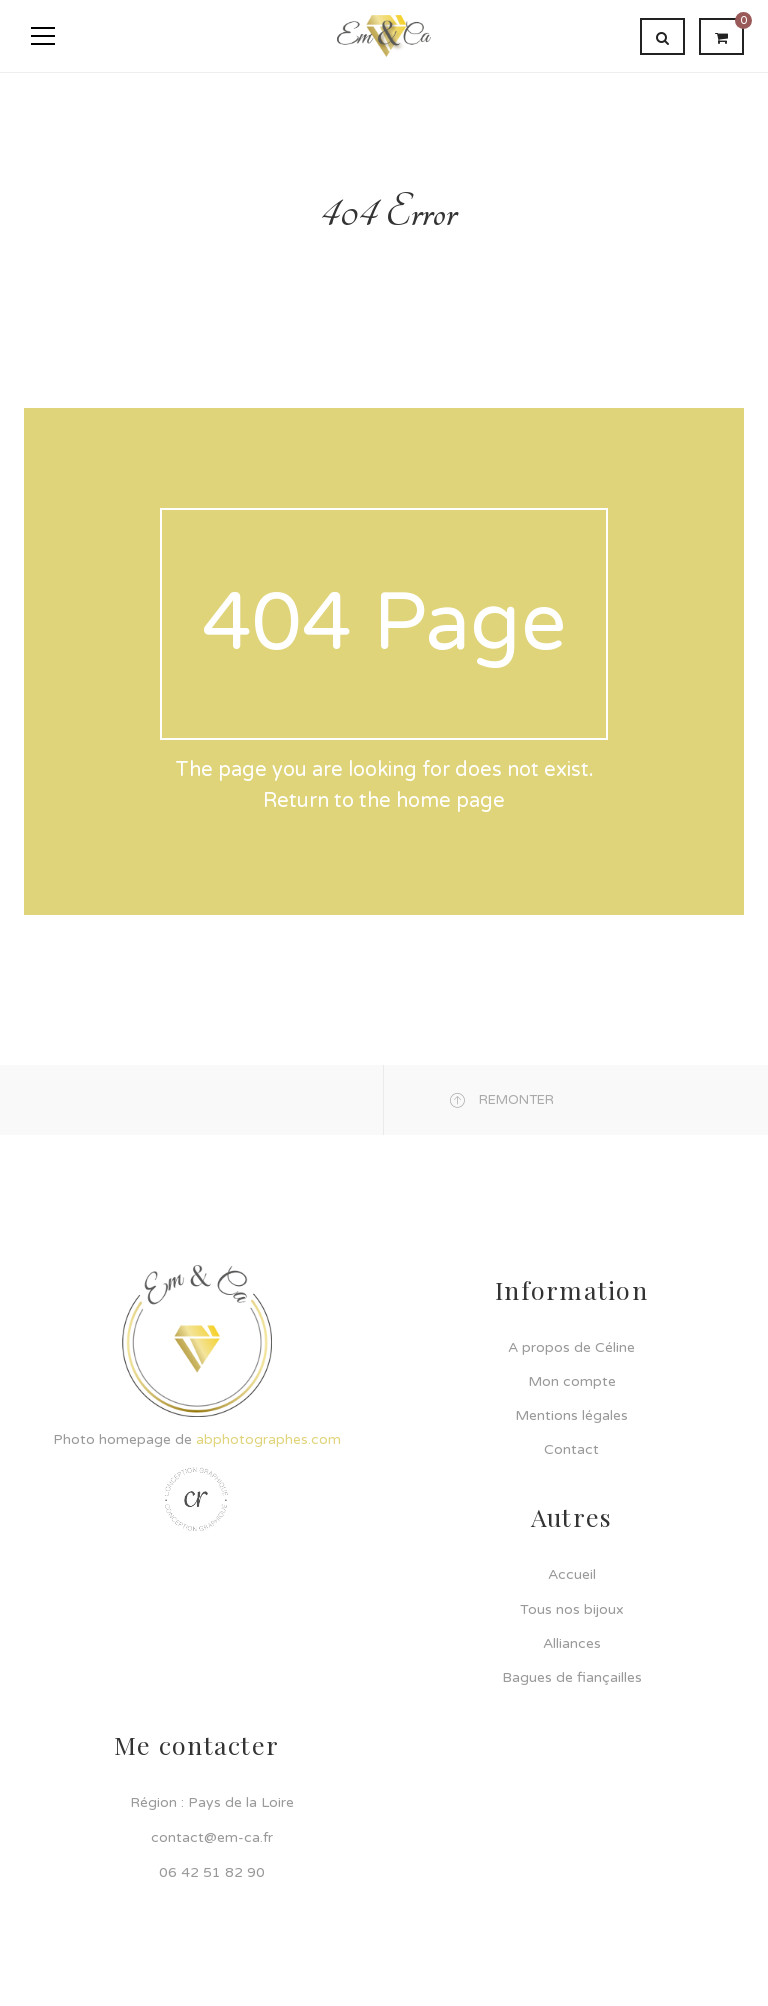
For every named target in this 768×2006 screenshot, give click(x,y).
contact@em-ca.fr (212, 1837)
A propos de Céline (571, 1347)
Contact (571, 1449)
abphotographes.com (268, 1439)
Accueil (572, 1574)
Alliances (572, 1643)
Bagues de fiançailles (572, 1677)
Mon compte (572, 1381)
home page (450, 801)
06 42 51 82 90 (212, 1872)
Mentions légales (571, 1415)
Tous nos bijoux (572, 1609)
